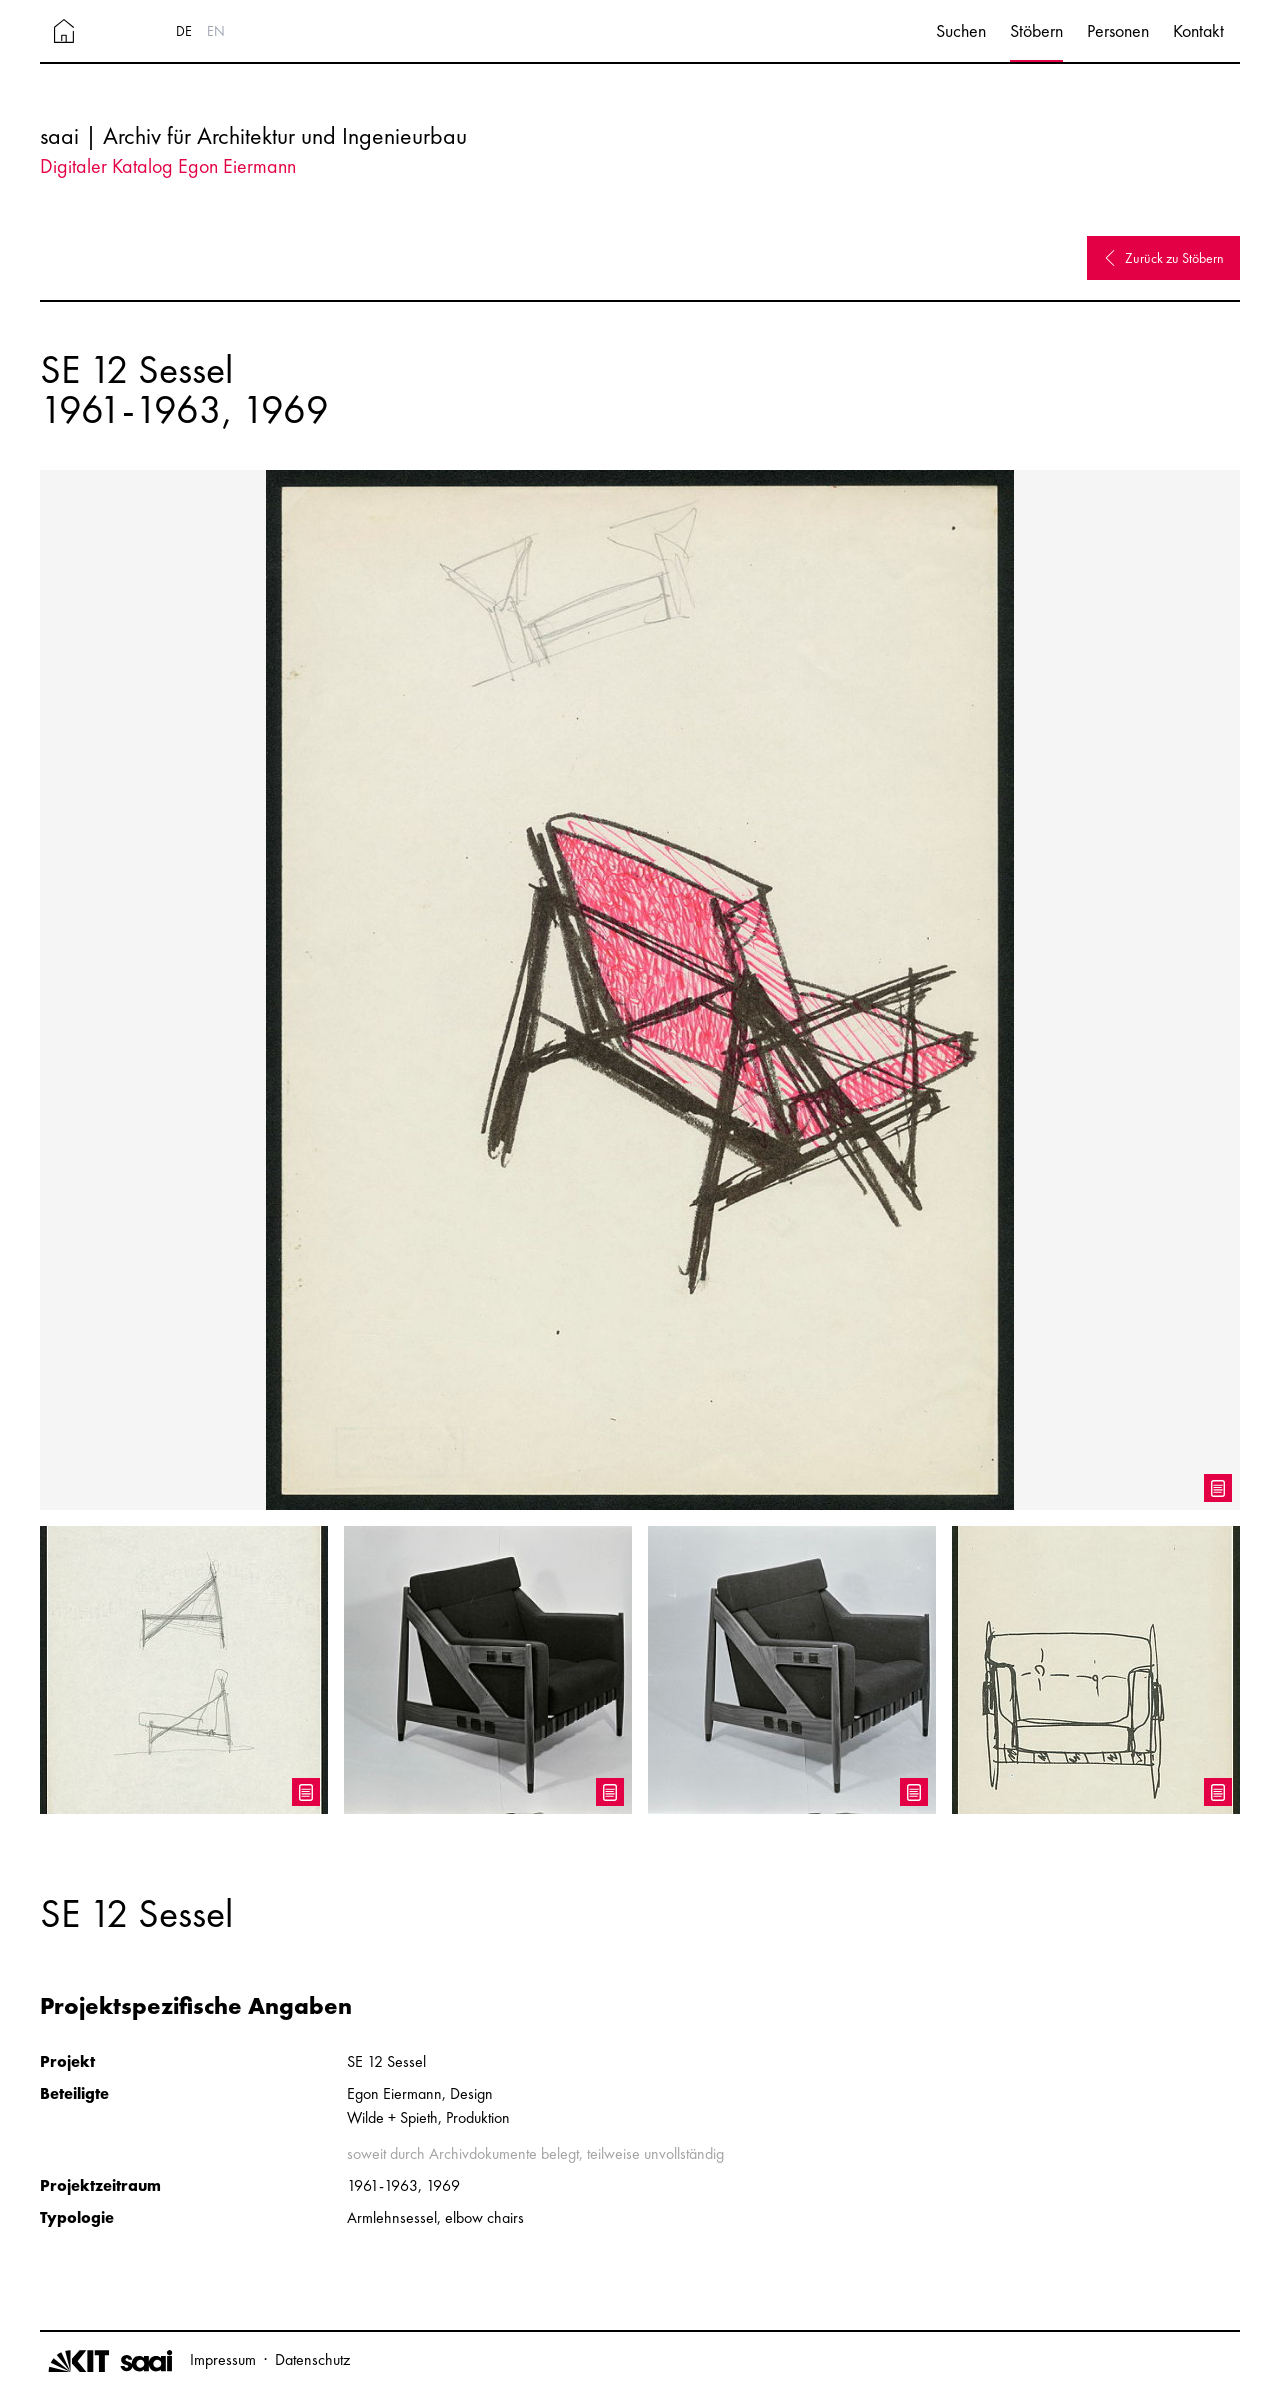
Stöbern (1036, 30)
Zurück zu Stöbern (1163, 258)
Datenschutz (312, 2359)
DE (184, 31)
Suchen (961, 30)
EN (216, 31)
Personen (1118, 30)
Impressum (223, 2359)
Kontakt (1198, 30)
